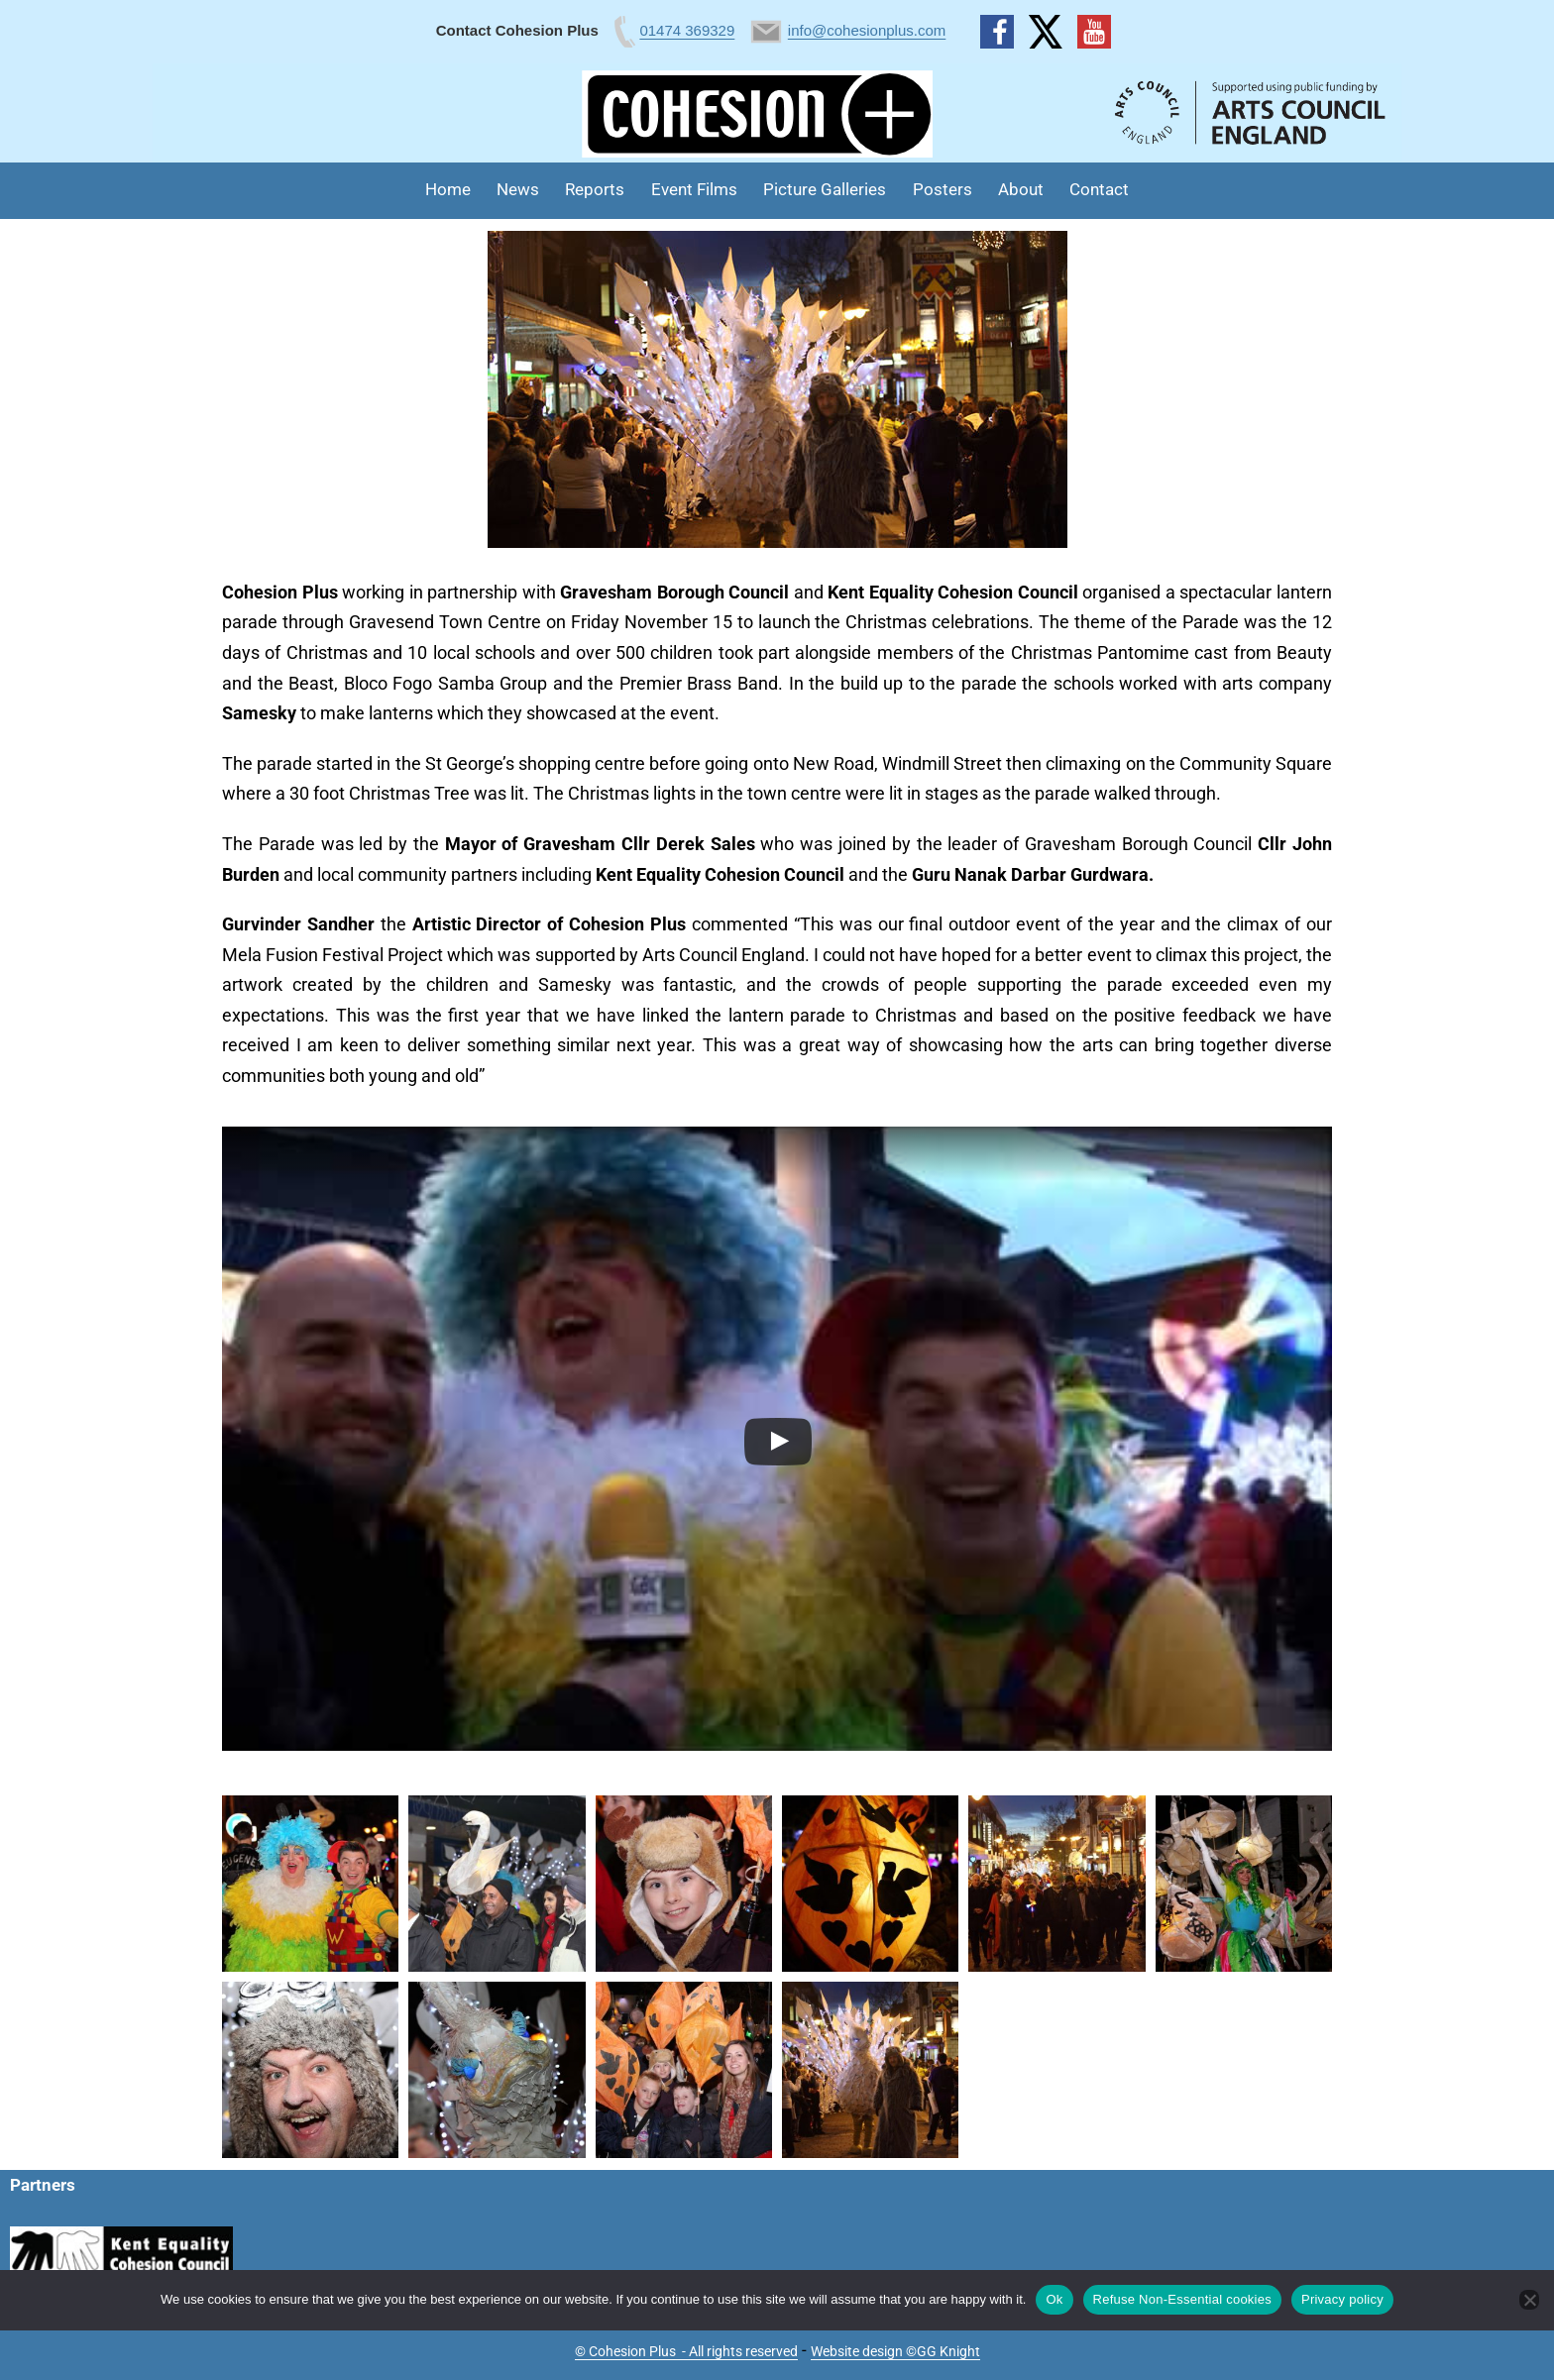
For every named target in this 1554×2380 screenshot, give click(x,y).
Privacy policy (1342, 2299)
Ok (1054, 2299)
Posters (942, 189)
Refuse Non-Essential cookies (1182, 2299)
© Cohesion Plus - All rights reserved (686, 2351)
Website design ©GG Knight (895, 2351)
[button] (310, 1883)
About (1021, 189)
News (518, 189)
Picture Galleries (824, 189)
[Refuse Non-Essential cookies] (1529, 2300)
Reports (594, 189)
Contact (1099, 189)
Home (448, 189)
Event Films (694, 189)
